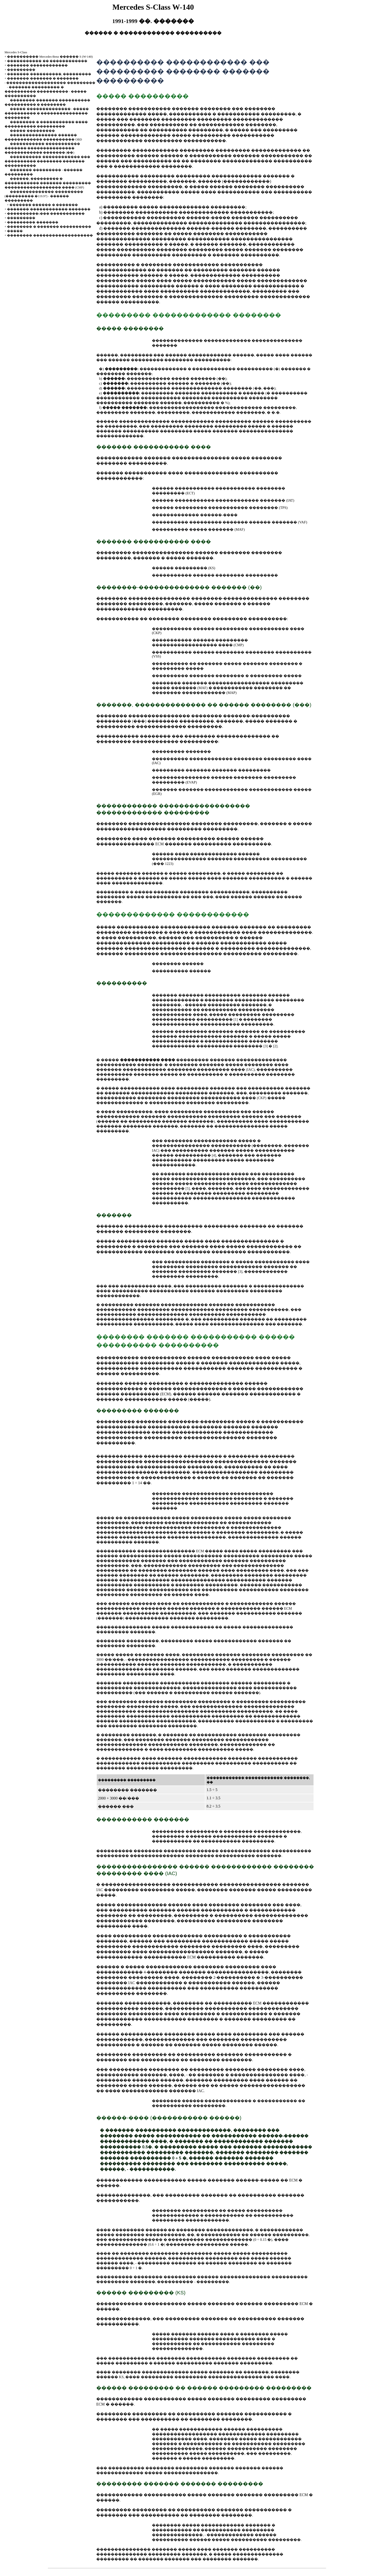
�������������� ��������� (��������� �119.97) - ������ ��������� (44, 196)
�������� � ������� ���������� (49, 226)
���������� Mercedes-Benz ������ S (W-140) (50, 56)
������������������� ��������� (50, 83)
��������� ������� (32, 222)
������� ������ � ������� (43, 205)
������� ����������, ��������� (49, 74)
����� (15, 231)
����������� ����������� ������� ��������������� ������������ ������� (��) (42, 148)
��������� (21, 69)
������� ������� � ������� (43, 78)
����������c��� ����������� (46, 213)
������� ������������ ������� (48, 209)
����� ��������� (32, 130)
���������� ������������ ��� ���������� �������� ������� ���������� (47, 161)
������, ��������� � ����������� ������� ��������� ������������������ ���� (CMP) (48, 183)
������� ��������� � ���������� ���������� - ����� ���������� (46, 91)
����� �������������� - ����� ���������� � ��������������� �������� (47, 113)
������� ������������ (37, 65)
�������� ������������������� (50, 235)
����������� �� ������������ (47, 61)
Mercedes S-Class (16, 52)
